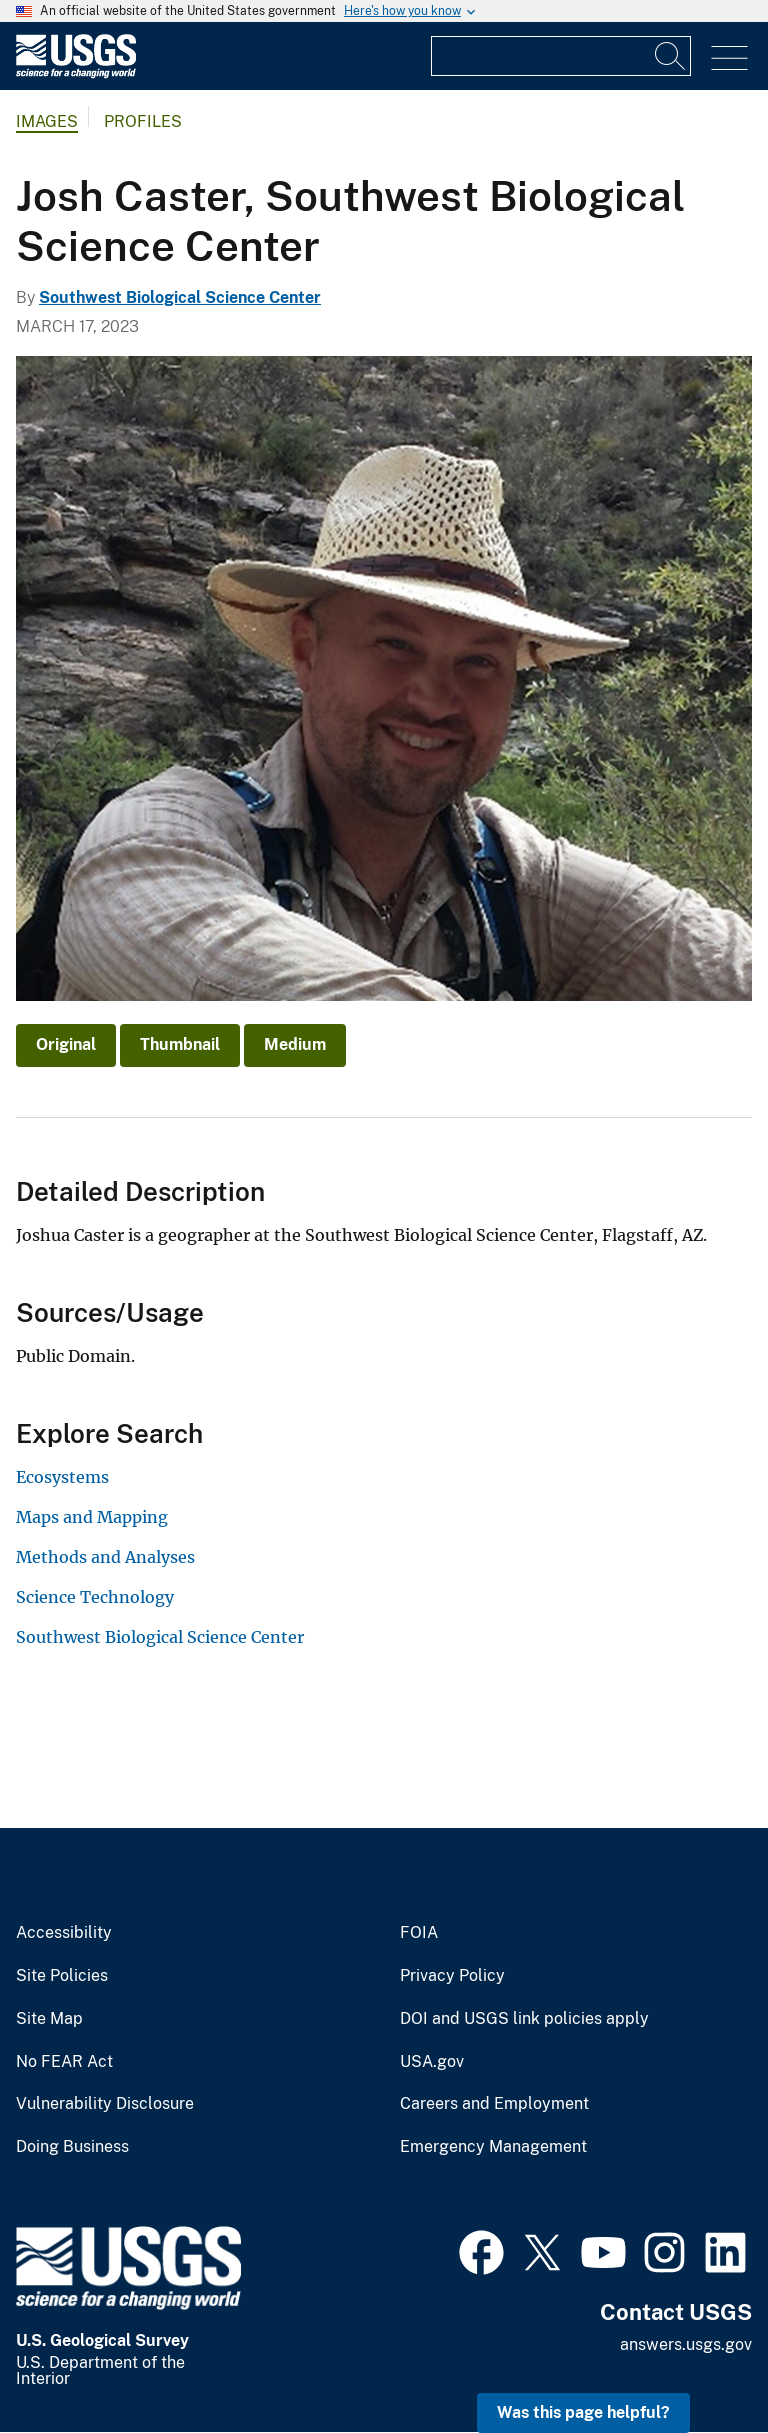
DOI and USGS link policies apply (524, 2019)
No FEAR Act (64, 2062)
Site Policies (62, 1976)
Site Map (49, 2019)
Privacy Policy (452, 1976)
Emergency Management (493, 2147)
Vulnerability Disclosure (105, 2104)
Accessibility (64, 1933)
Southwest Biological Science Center (180, 297)
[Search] (671, 56)
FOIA (419, 1933)
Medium (295, 1044)
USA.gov (432, 2062)
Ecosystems (62, 1477)
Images (47, 121)
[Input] (561, 56)
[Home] (76, 73)
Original (66, 1044)
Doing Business (72, 2147)
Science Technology (95, 1597)
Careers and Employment (494, 2104)
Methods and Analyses (105, 1557)
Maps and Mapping (92, 1517)
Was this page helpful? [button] (583, 2412)
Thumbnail (180, 1044)
